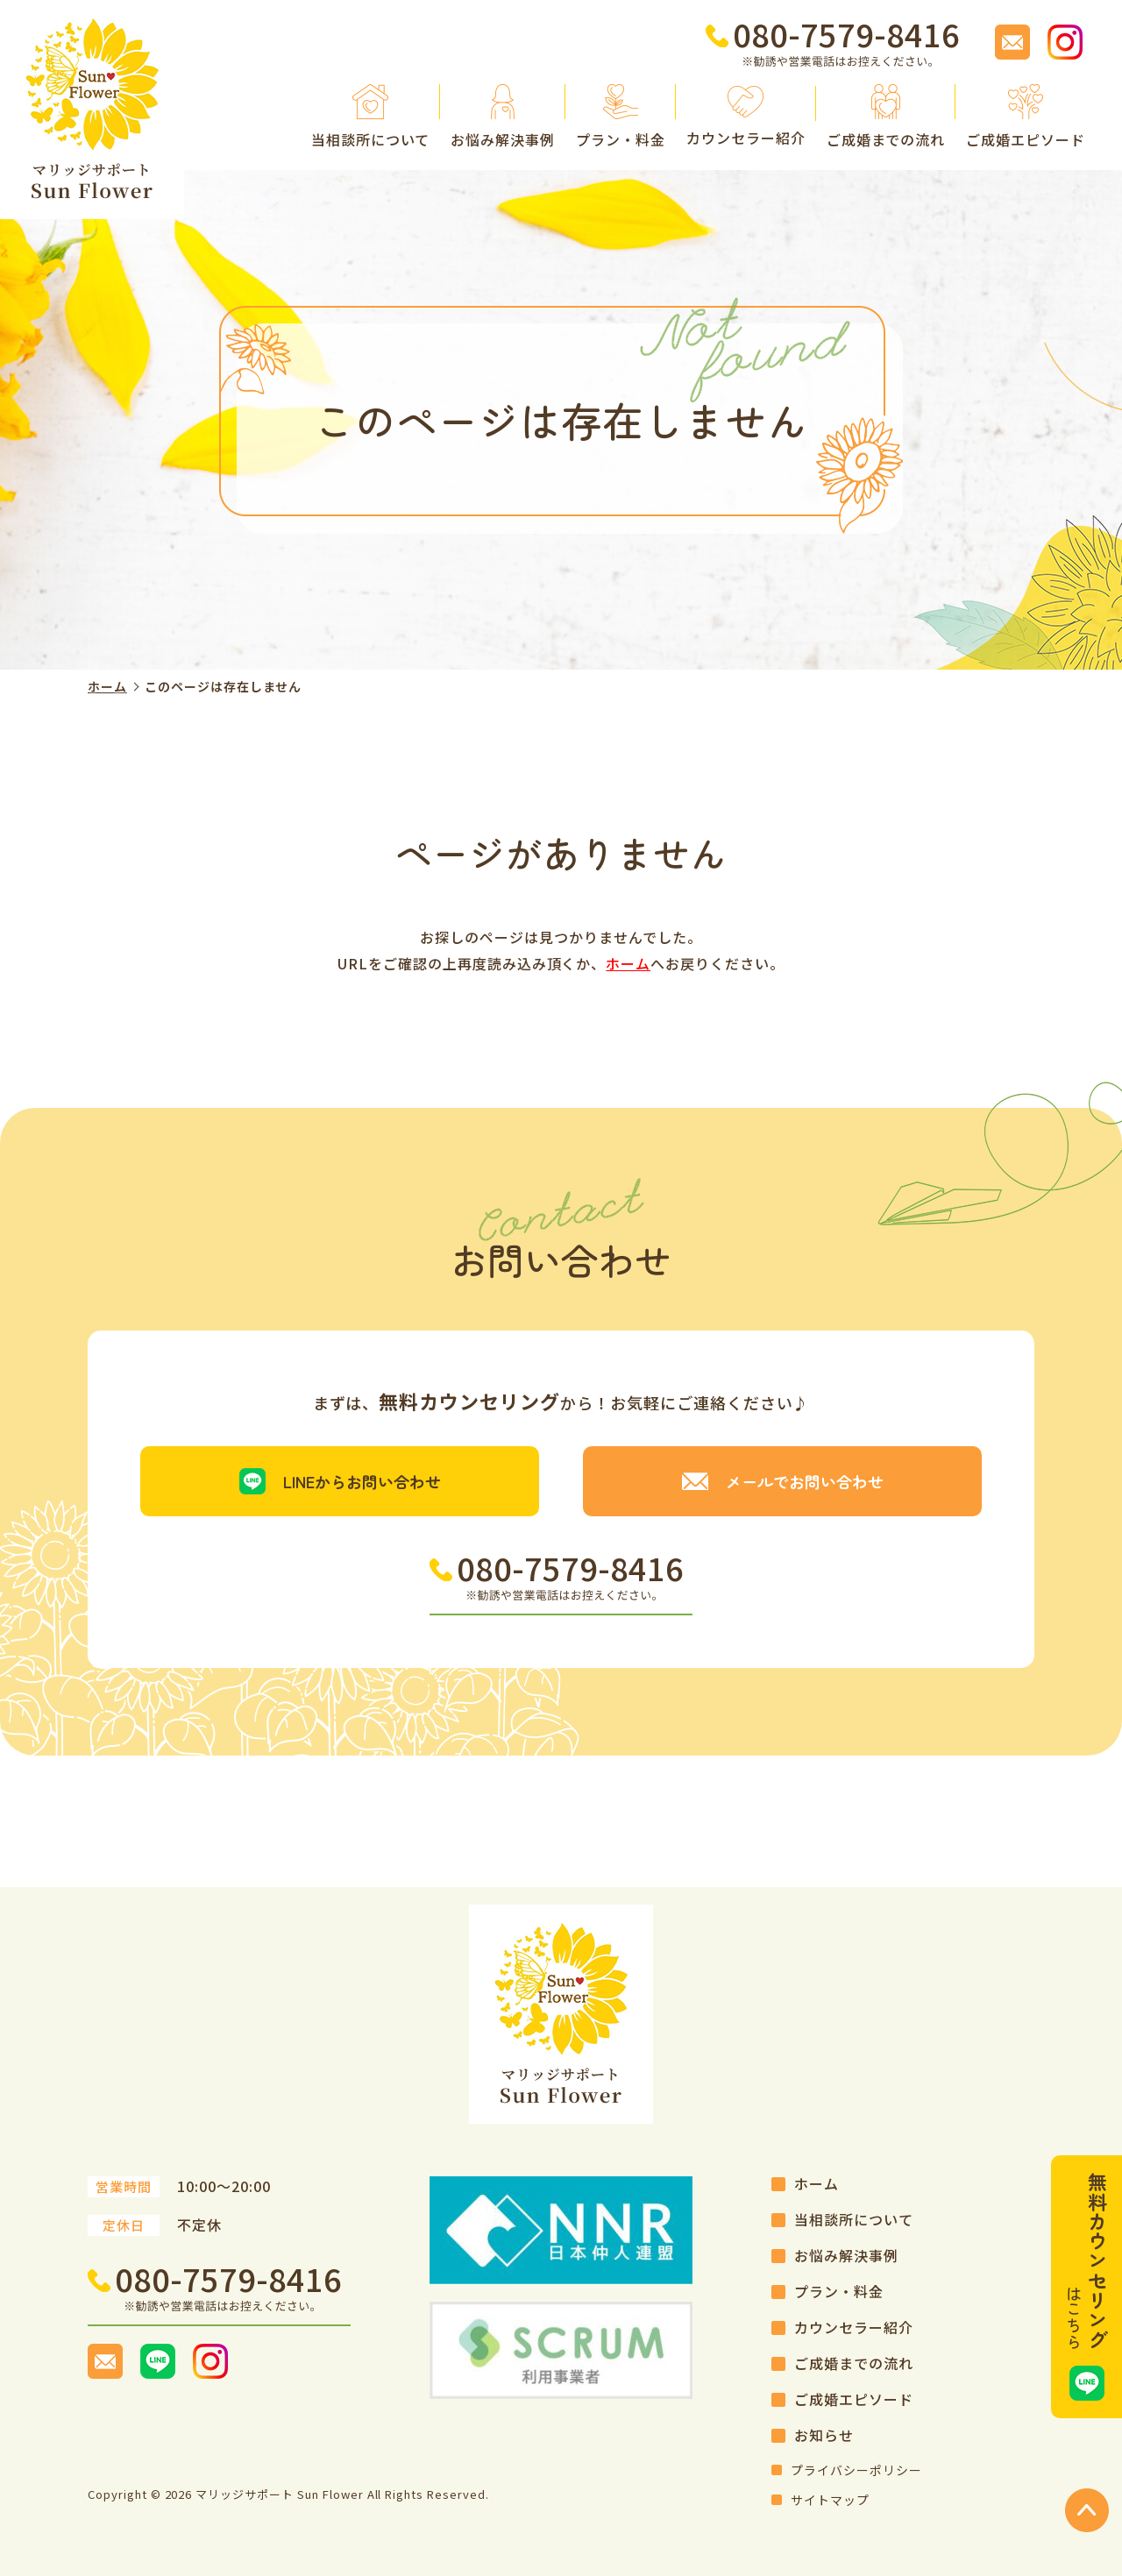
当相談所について (853, 2219)
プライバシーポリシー (856, 2470)
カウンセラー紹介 (853, 2327)
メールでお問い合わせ (805, 1481)
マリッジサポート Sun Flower (279, 2494)
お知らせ (824, 2435)
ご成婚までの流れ (853, 2363)
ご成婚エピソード (853, 2399)
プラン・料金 (839, 2291)
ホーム (107, 686)
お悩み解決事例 (846, 2255)
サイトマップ (830, 2500)
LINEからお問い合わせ (362, 1481)
